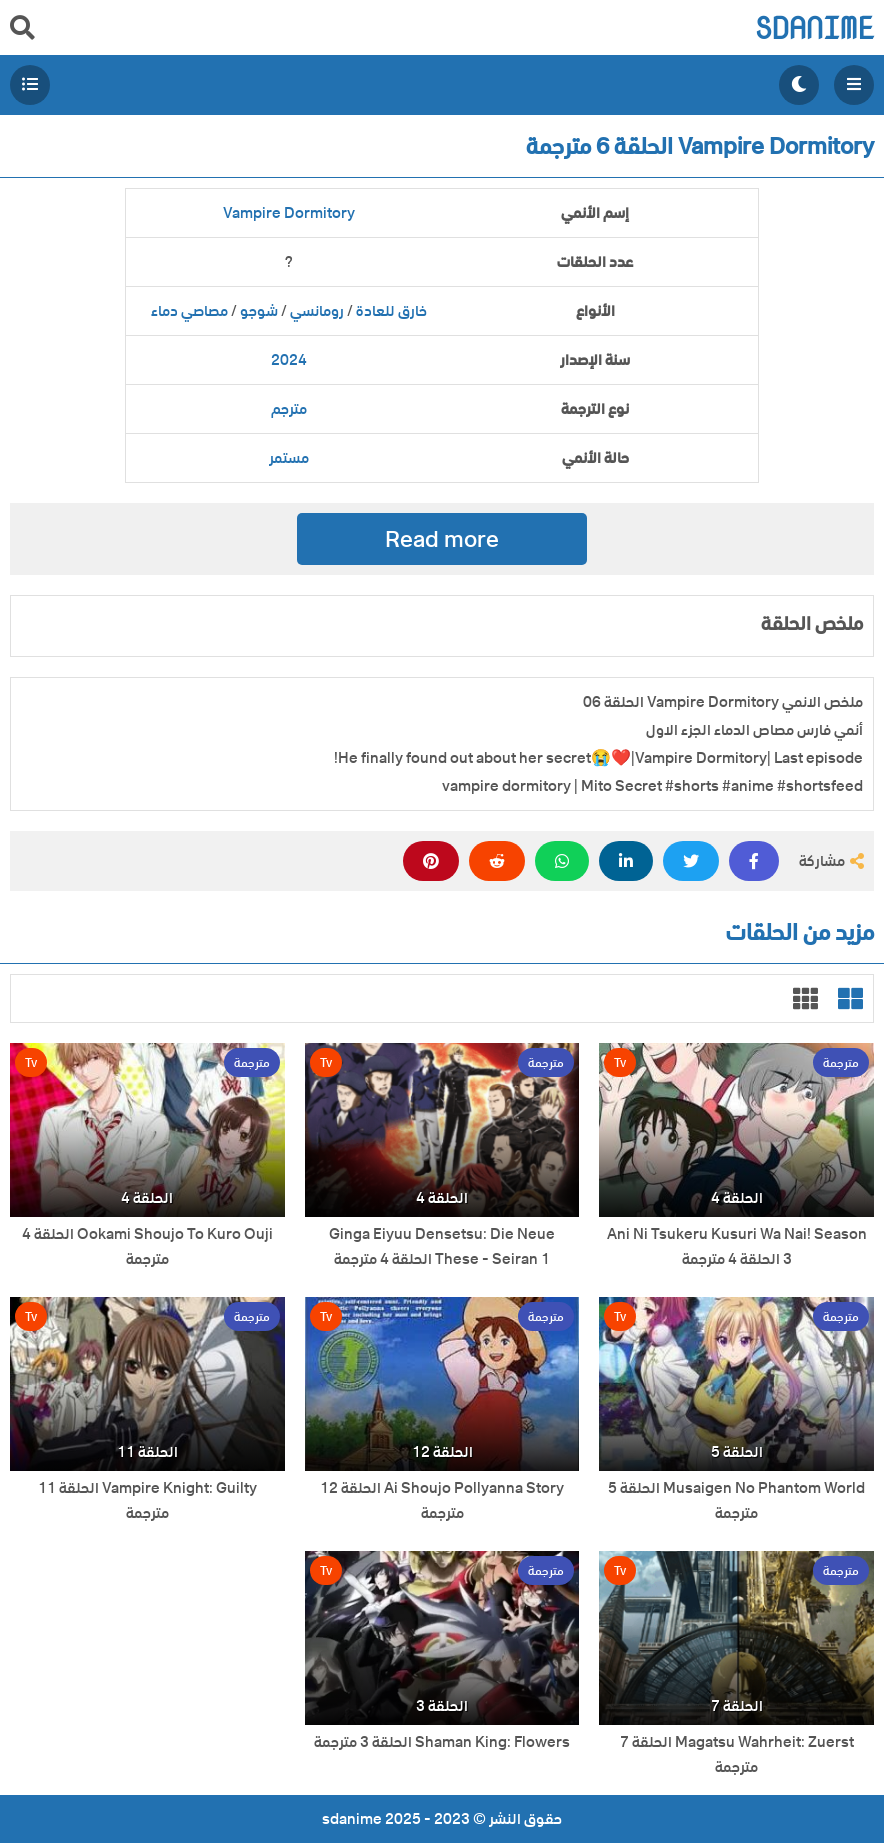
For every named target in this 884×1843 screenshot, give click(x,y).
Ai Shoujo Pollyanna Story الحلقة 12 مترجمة (442, 1501)
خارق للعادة (391, 311)
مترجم (289, 409)
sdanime (814, 27)
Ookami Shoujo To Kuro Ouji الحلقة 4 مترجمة (147, 1247)
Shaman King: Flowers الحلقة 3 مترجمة (442, 1742)
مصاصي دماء (189, 311)
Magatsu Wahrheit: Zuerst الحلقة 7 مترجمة (737, 1755)
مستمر (289, 458)
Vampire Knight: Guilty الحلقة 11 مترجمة (147, 1501)
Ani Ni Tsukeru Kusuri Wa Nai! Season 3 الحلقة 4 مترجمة (737, 1247)
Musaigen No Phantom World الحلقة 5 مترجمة (736, 1501)
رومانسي (317, 311)
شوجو (259, 311)
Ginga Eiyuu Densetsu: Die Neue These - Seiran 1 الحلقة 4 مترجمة (442, 1247)
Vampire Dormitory (289, 213)
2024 (289, 360)
